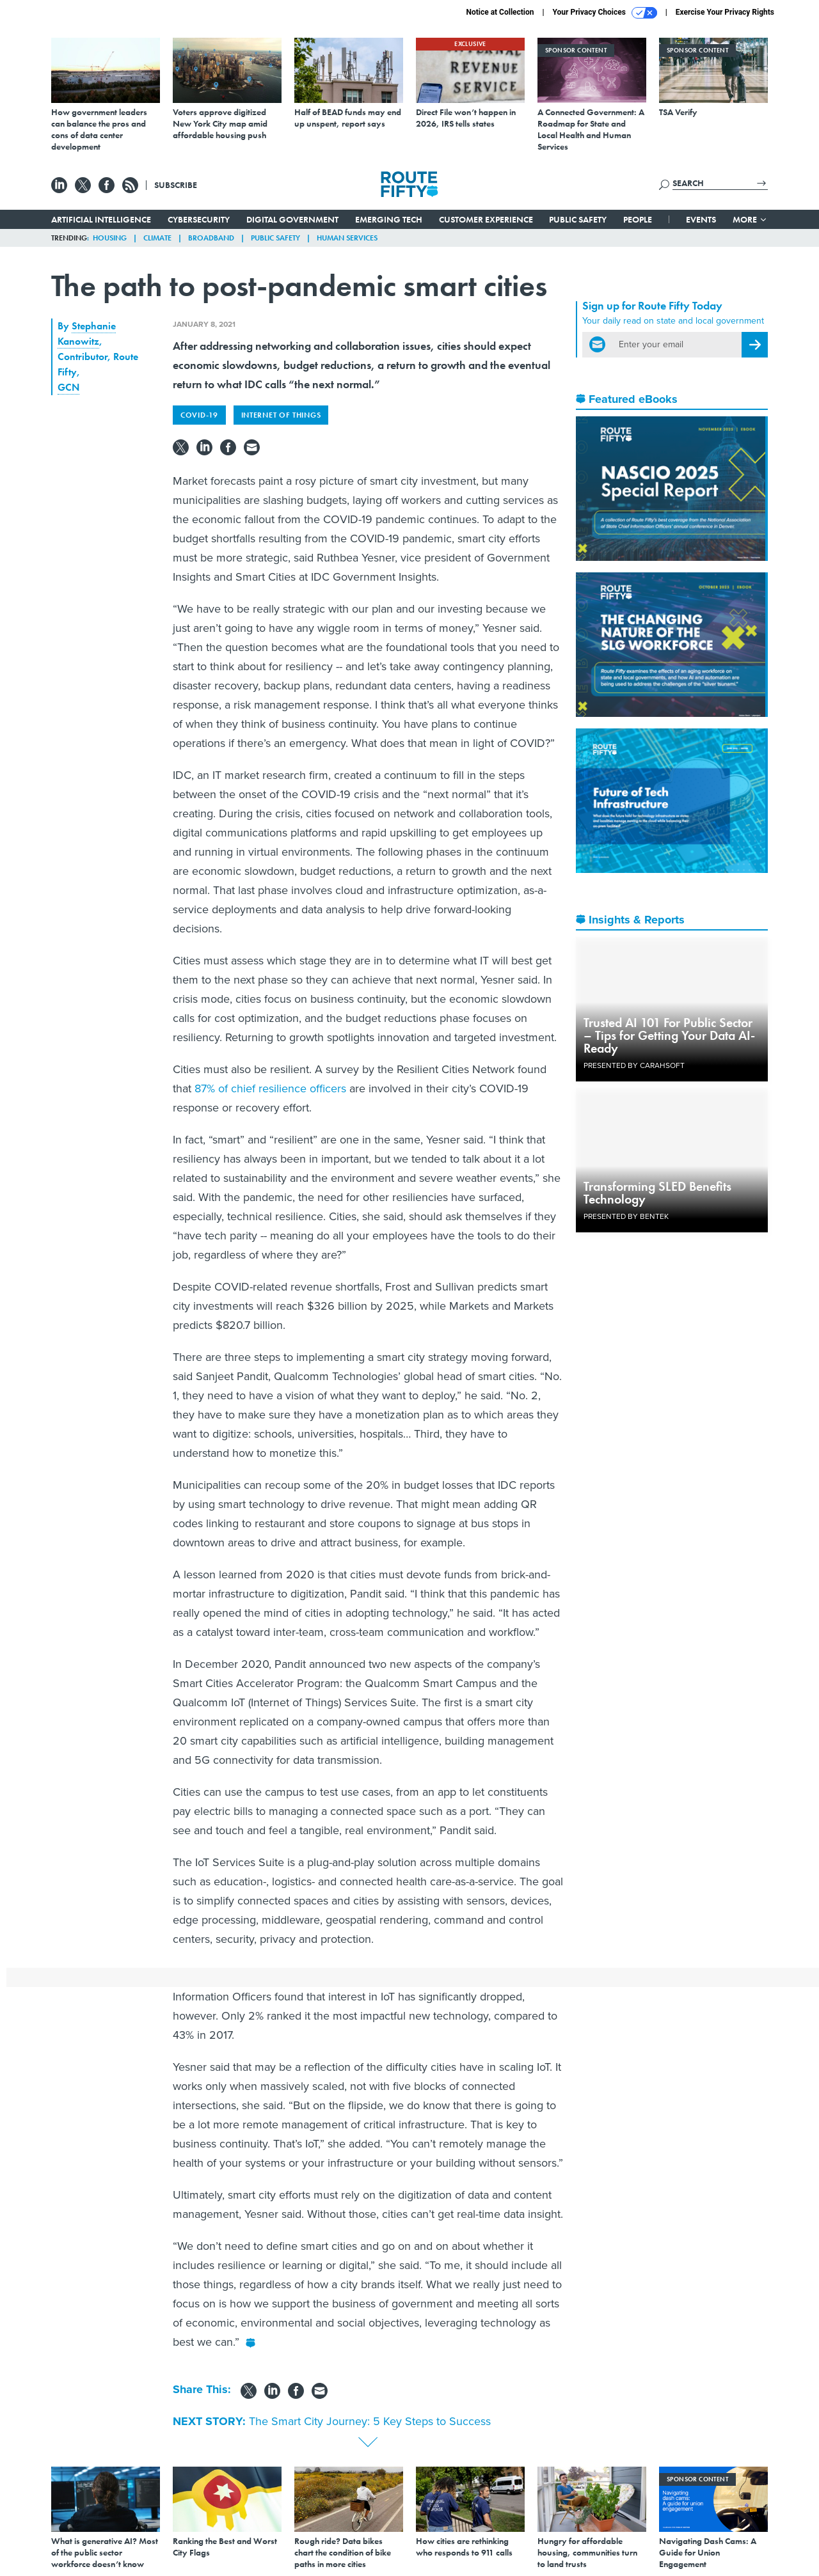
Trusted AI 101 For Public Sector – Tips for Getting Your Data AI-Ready (669, 1035)
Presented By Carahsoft (634, 1065)
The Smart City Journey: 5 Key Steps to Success (370, 2421)
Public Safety (578, 219)
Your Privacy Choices (605, 13)
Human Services (347, 238)
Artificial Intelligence (101, 219)
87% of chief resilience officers (270, 1088)
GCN (68, 387)
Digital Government (292, 219)
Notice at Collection (500, 12)
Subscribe (175, 185)
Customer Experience (486, 219)
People (637, 219)
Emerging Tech (388, 219)
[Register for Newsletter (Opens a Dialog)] (755, 344)
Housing (110, 238)
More (750, 219)
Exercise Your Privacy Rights (725, 12)
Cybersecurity (199, 219)
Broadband (211, 238)
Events (701, 219)
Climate (157, 238)
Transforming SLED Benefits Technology (657, 1192)
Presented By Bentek (626, 1216)
